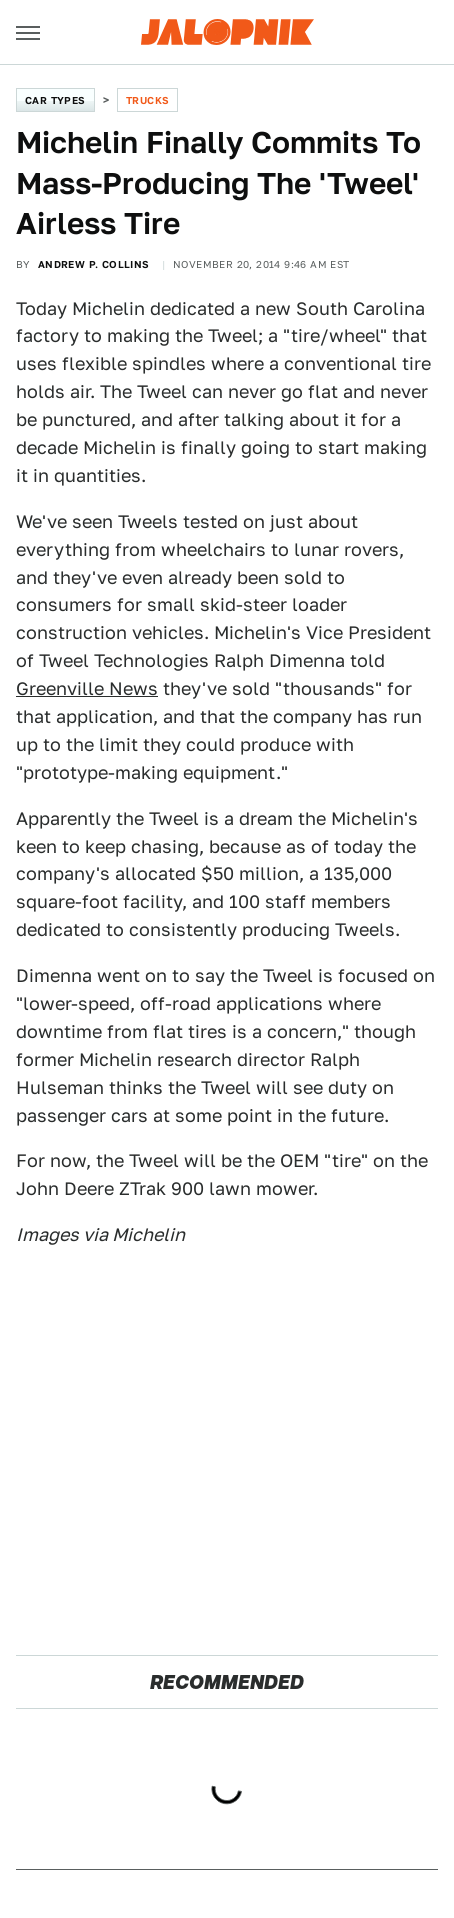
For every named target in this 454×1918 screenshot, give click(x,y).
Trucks (147, 100)
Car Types (55, 100)
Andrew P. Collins (94, 264)
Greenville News (87, 688)
